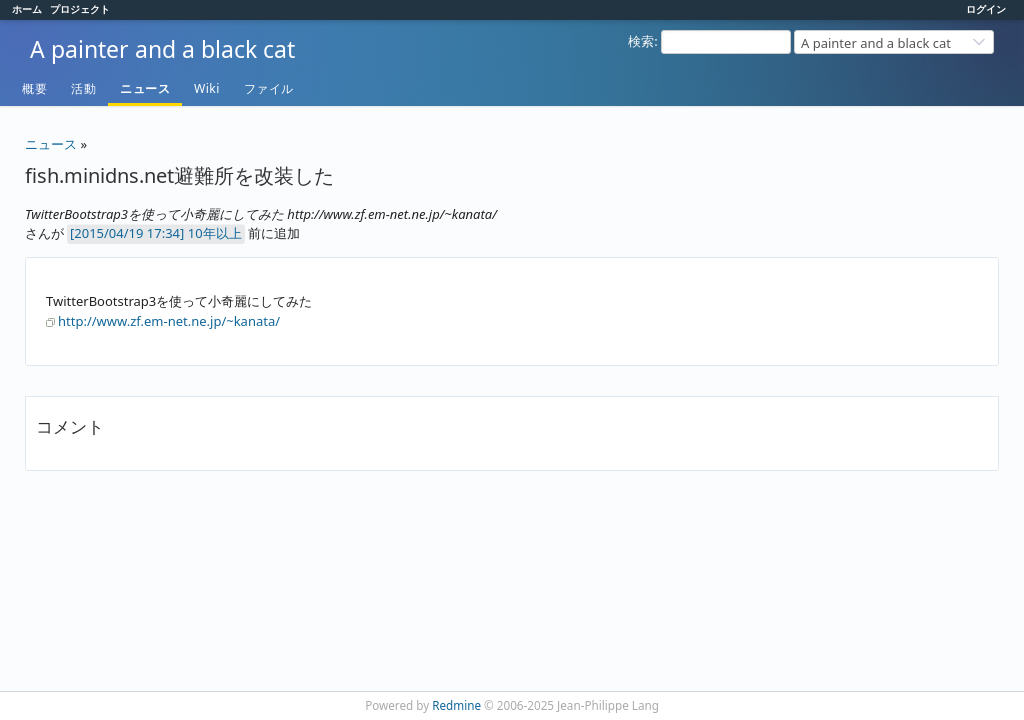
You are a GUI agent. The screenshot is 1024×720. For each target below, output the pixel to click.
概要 (34, 88)
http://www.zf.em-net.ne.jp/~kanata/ (169, 321)
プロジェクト (80, 9)
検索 (641, 41)
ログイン (986, 9)
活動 (83, 88)
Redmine (456, 705)
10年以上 (215, 233)
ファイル (269, 88)
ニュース (145, 88)
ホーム (27, 9)
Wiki (207, 88)
